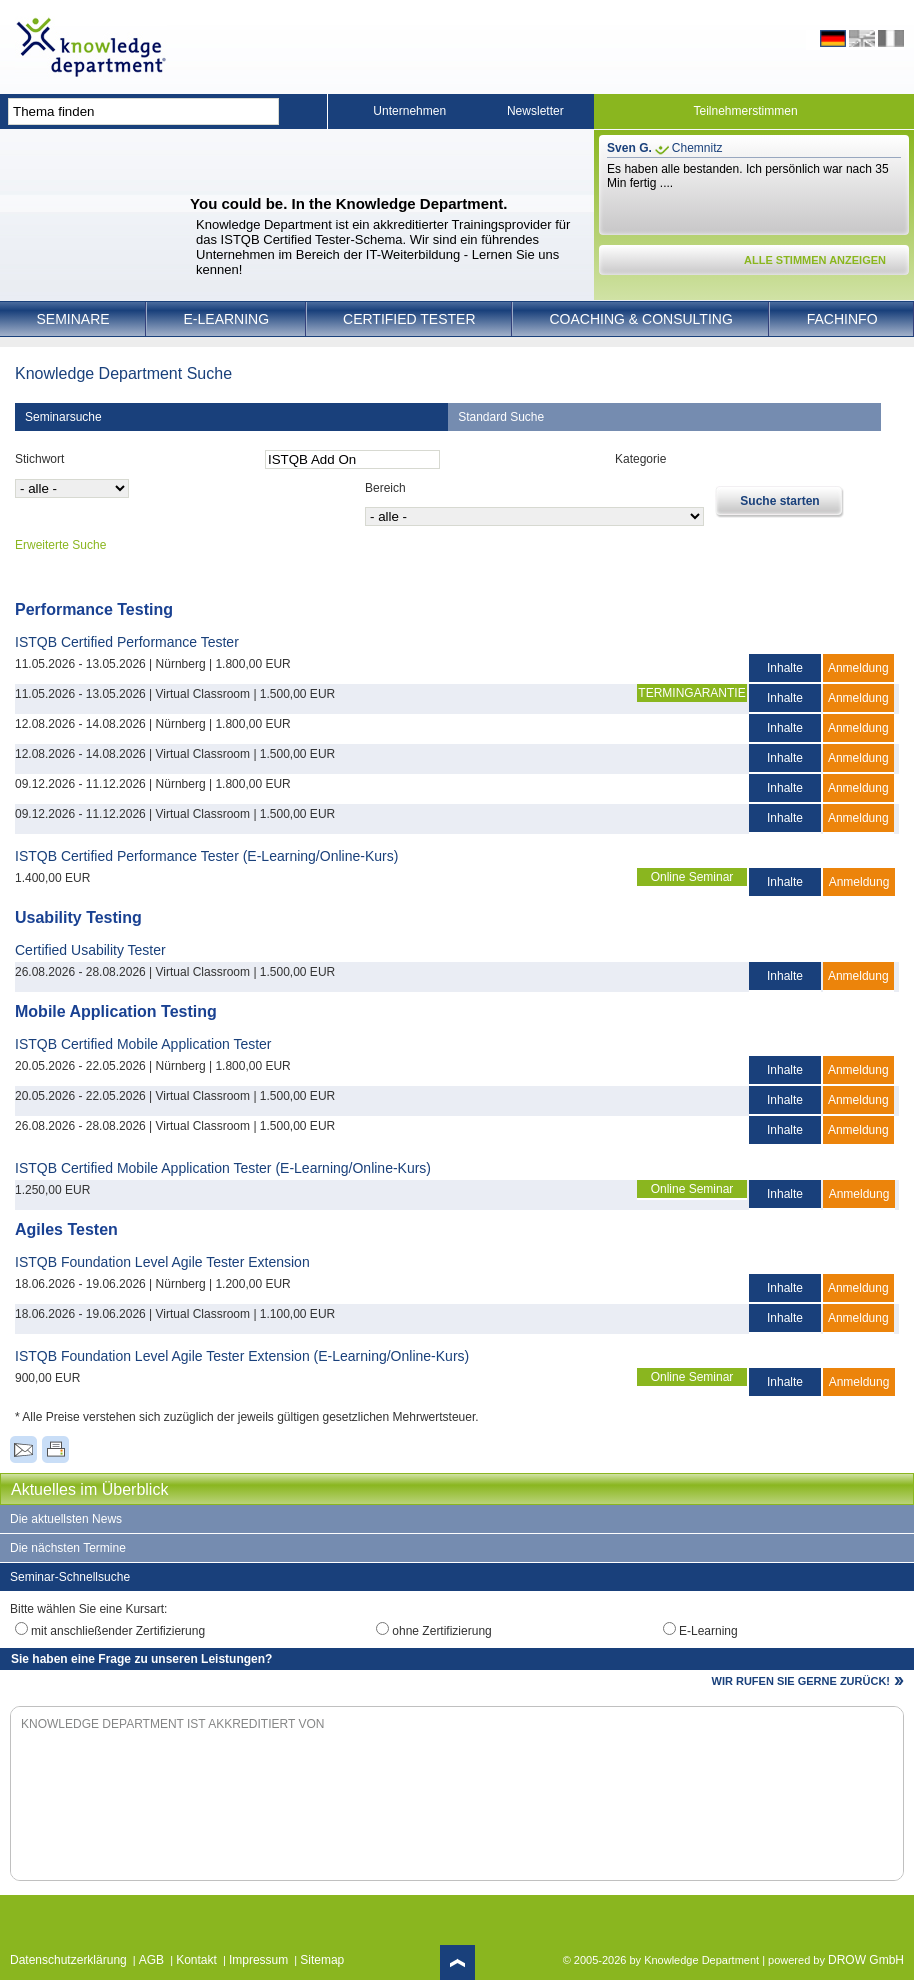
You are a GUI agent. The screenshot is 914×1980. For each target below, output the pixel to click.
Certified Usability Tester (90, 950)
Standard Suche (501, 417)
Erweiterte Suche (60, 545)
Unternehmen (409, 111)
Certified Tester (409, 319)
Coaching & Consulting (641, 319)
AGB (151, 1960)
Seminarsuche (63, 417)
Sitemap (322, 1960)
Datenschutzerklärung (68, 1960)
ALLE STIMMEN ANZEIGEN (815, 260)
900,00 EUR (47, 1378)
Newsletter (535, 111)
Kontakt (196, 1960)
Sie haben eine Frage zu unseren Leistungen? (141, 1659)
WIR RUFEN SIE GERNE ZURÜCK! (801, 1681)
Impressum (258, 1960)
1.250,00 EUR (52, 1190)
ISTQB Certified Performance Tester (127, 642)
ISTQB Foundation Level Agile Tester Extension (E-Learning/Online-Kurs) (242, 1356)
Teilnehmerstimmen (746, 111)
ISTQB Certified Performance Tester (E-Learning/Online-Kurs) (206, 856)
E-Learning (227, 319)
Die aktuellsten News (66, 1519)
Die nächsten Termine (68, 1548)
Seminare (72, 319)
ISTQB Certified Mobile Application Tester (143, 1044)
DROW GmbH (866, 1960)
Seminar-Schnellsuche (70, 1577)
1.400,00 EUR (52, 878)
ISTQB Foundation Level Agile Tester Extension (162, 1262)
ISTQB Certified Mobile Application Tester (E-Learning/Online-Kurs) (223, 1168)
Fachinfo (842, 319)
